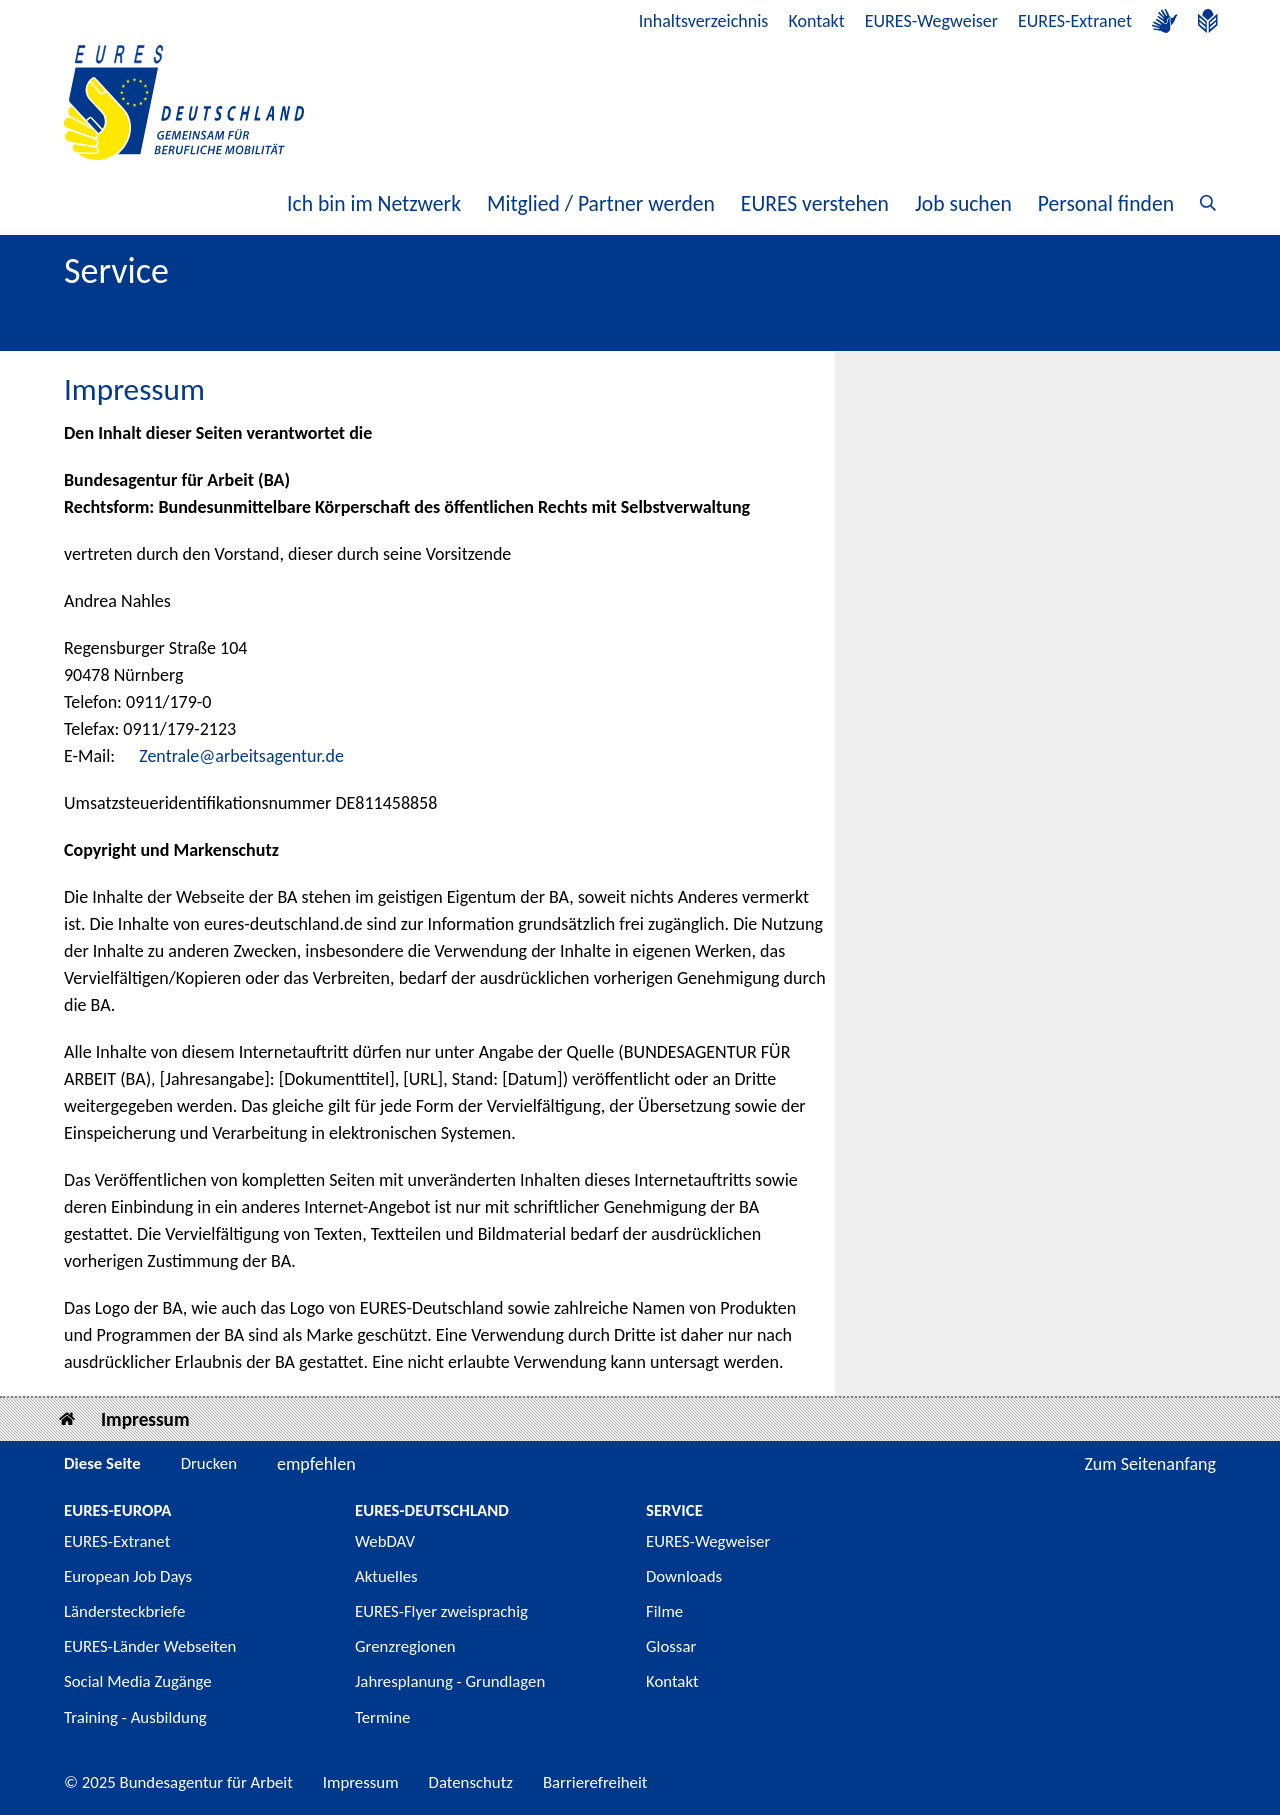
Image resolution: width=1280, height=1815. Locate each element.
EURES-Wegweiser (931, 21)
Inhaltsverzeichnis (704, 21)
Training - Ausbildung (135, 1717)
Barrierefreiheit (595, 1782)
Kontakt (816, 21)
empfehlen (316, 1464)
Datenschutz (471, 1782)
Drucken (209, 1463)
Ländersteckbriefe (124, 1611)
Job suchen (963, 203)
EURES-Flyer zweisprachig (441, 1611)
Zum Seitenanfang (1150, 1464)
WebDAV (385, 1541)
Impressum (145, 1419)
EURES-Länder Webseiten (150, 1646)
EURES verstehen (815, 203)
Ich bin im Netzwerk (374, 203)
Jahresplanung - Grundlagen (450, 1681)
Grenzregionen (405, 1646)
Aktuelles (386, 1576)
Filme (664, 1611)
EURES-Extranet (1075, 21)
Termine (382, 1717)
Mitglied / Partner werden (601, 203)
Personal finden (1106, 203)
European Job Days (128, 1576)
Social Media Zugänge (138, 1681)
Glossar (671, 1646)
